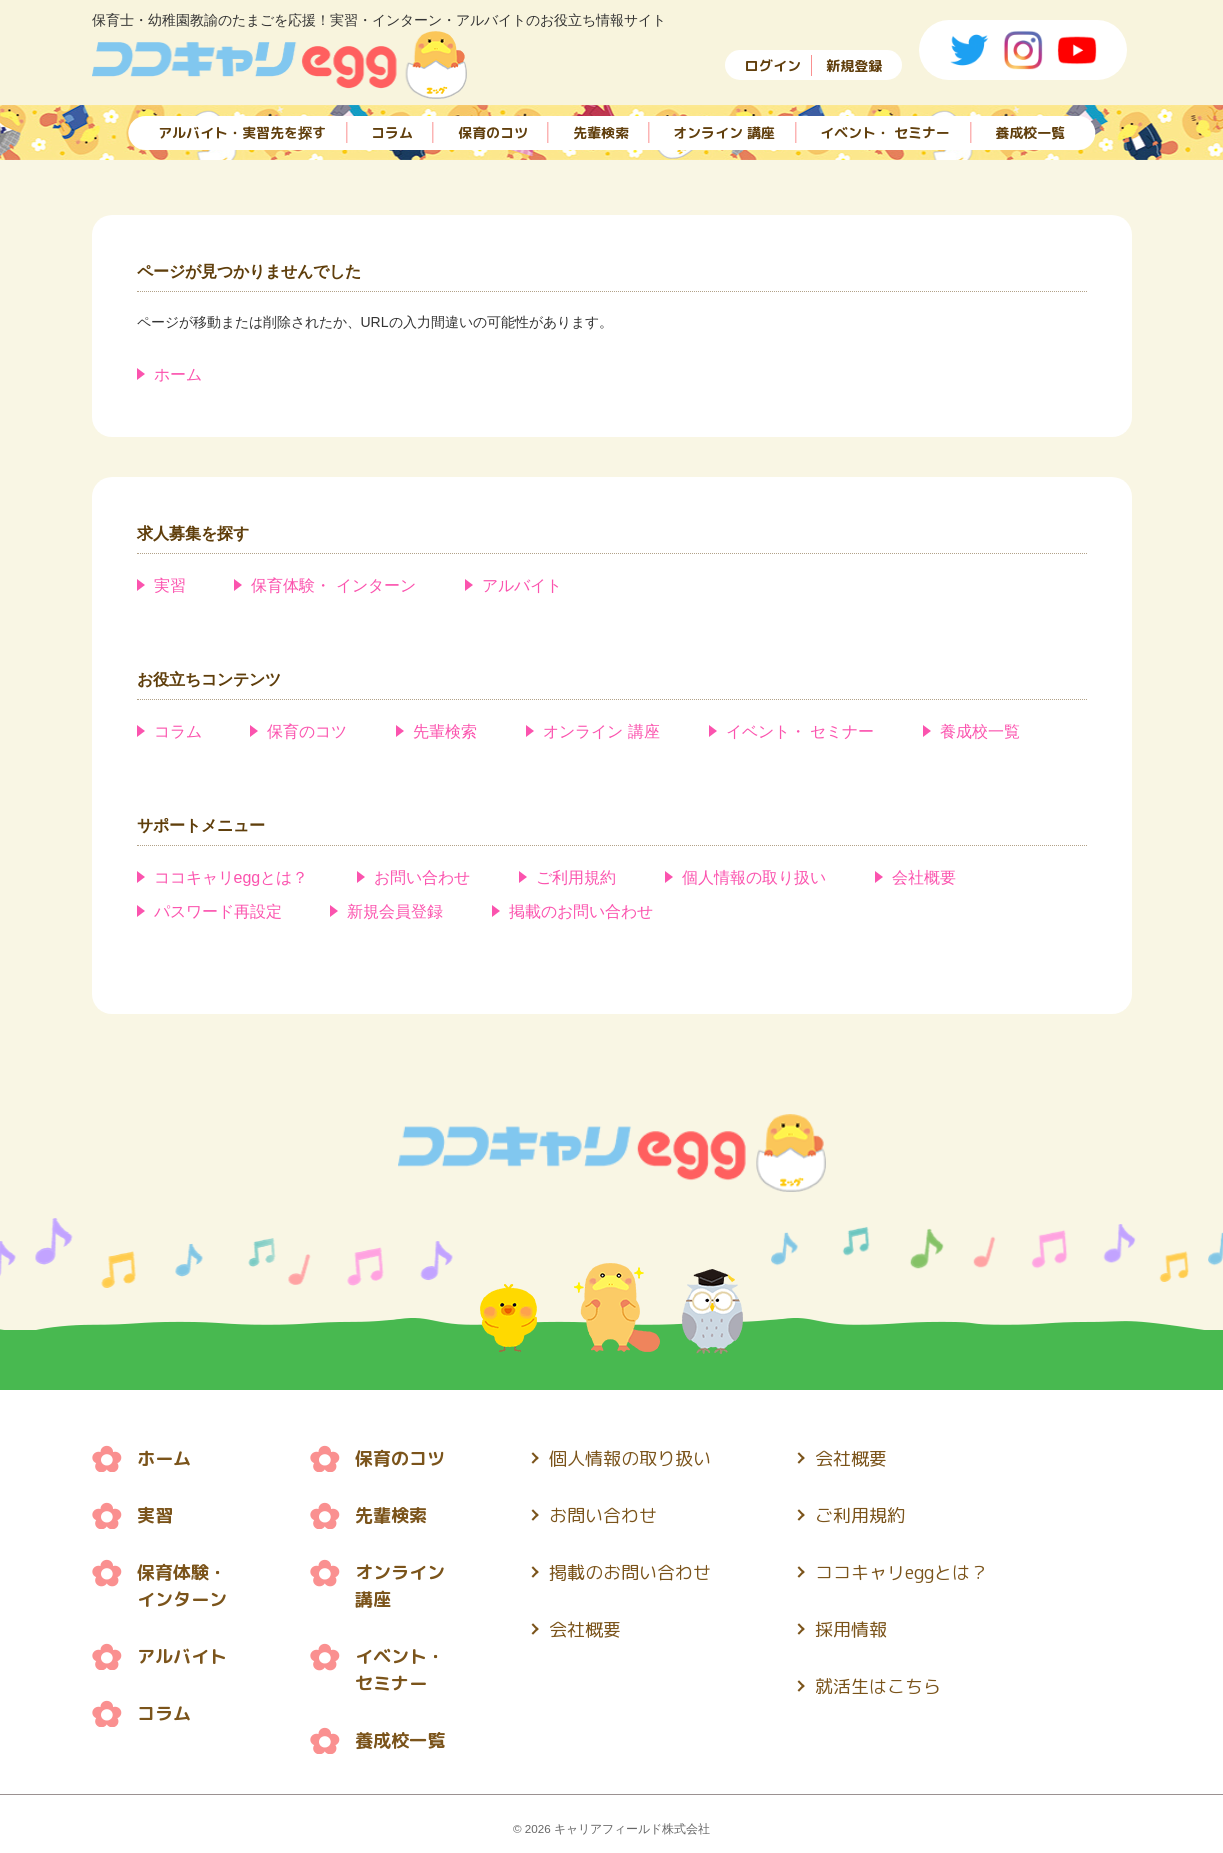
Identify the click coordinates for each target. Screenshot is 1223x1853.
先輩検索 (601, 132)
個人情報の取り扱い (754, 877)
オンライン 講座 (724, 132)
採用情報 (851, 1629)
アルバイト (522, 585)
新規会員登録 (395, 911)
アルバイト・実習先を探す (242, 132)
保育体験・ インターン (333, 585)
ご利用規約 (576, 877)
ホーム (178, 374)
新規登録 (854, 65)
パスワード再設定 (218, 911)
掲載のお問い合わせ (581, 911)
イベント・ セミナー (885, 132)
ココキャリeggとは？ (231, 877)
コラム (392, 132)
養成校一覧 (1030, 132)
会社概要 (924, 877)
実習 (170, 585)
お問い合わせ (422, 877)
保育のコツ (493, 132)
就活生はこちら (878, 1686)
